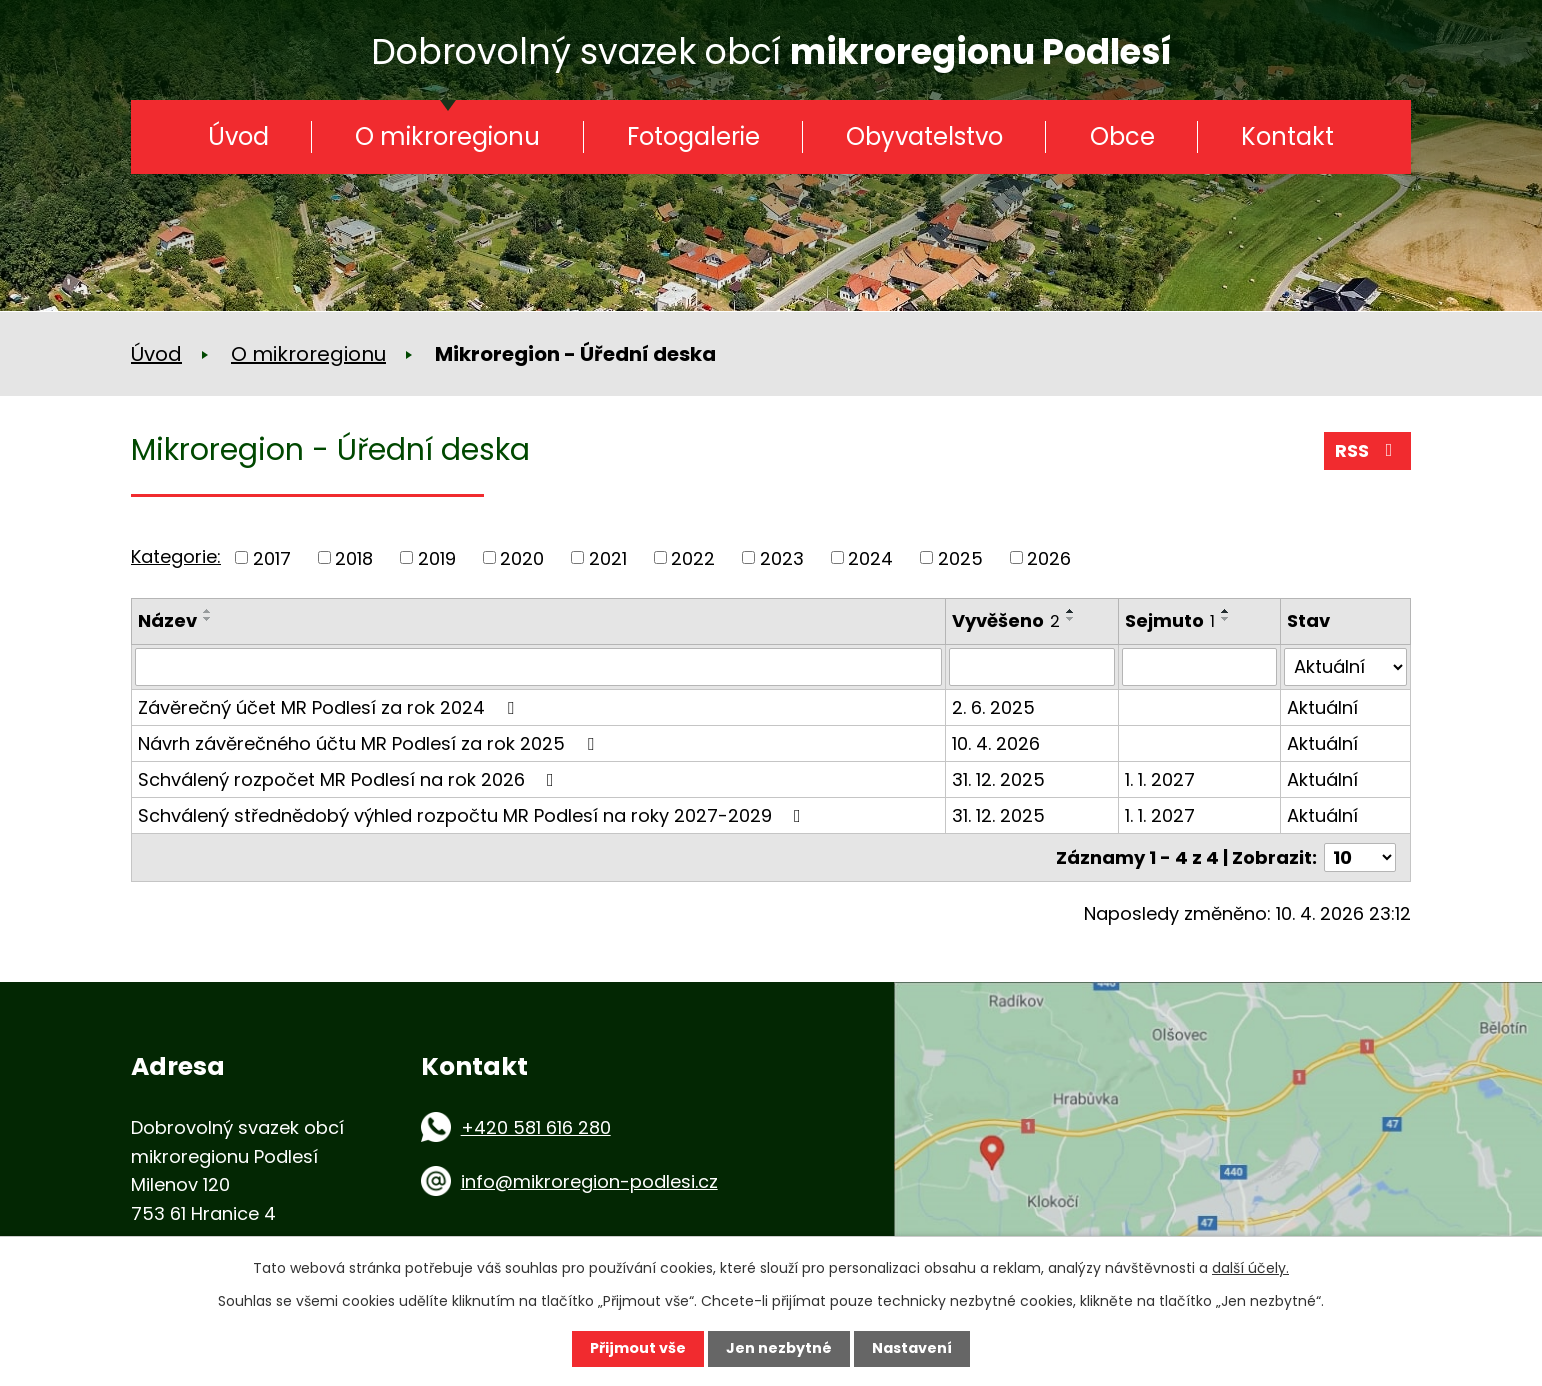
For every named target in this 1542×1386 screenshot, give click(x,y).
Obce (1122, 136)
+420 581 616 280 (536, 1127)
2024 (870, 557)
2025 (960, 557)
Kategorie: (176, 556)
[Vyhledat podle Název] (538, 667)
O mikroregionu (447, 136)
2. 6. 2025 (993, 707)
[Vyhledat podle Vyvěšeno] (1032, 667)
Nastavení (912, 1348)
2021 (608, 557)
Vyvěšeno (1006, 620)
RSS (1368, 450)
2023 (782, 557)
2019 (437, 557)
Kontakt (1287, 136)
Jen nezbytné (779, 1348)
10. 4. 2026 (996, 743)
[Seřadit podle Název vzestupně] (208, 611)
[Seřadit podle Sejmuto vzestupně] (1226, 611)
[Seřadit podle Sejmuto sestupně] (1226, 619)
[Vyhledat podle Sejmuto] (1199, 667)
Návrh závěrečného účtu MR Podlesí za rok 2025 (370, 743)
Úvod (238, 136)
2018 (354, 557)
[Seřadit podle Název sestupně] (208, 619)
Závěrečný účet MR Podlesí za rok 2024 (330, 707)
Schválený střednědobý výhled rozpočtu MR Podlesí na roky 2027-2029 (473, 815)
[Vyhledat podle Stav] (1345, 667)
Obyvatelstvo (924, 136)
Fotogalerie (693, 136)
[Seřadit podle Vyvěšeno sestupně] (1071, 619)
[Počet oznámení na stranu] (1360, 857)
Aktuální (1322, 707)
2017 (272, 557)
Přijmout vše (638, 1348)
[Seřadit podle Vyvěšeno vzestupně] (1071, 611)
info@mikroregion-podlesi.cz (589, 1181)
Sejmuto (1170, 620)
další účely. (1250, 1268)
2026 (1049, 557)
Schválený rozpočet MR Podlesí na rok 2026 (350, 779)
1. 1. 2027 (1160, 779)
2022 (693, 557)
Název (167, 620)
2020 (522, 557)
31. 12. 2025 (998, 779)
